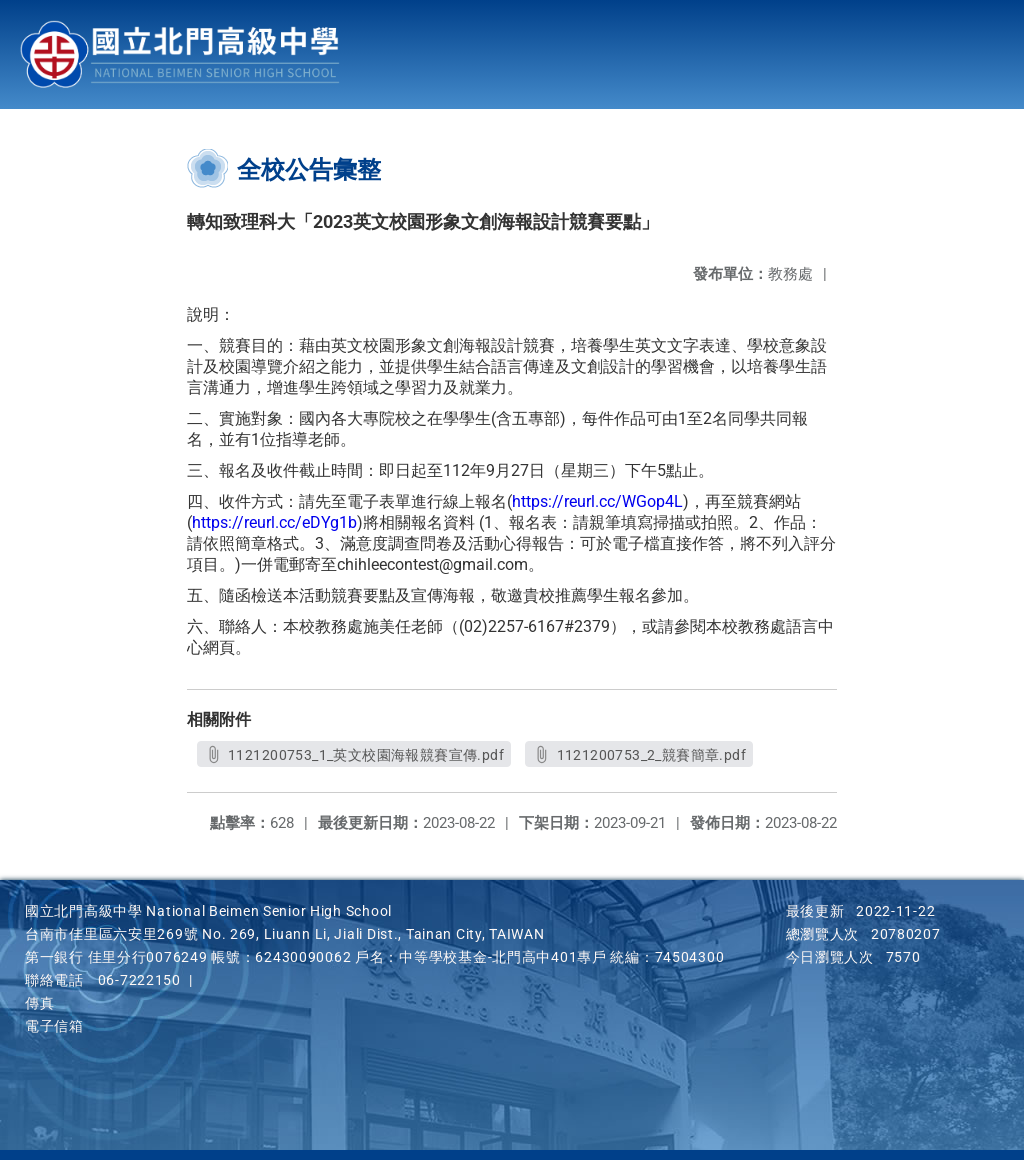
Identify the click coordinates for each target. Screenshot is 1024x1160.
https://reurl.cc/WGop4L (597, 501)
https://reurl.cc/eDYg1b (274, 522)
